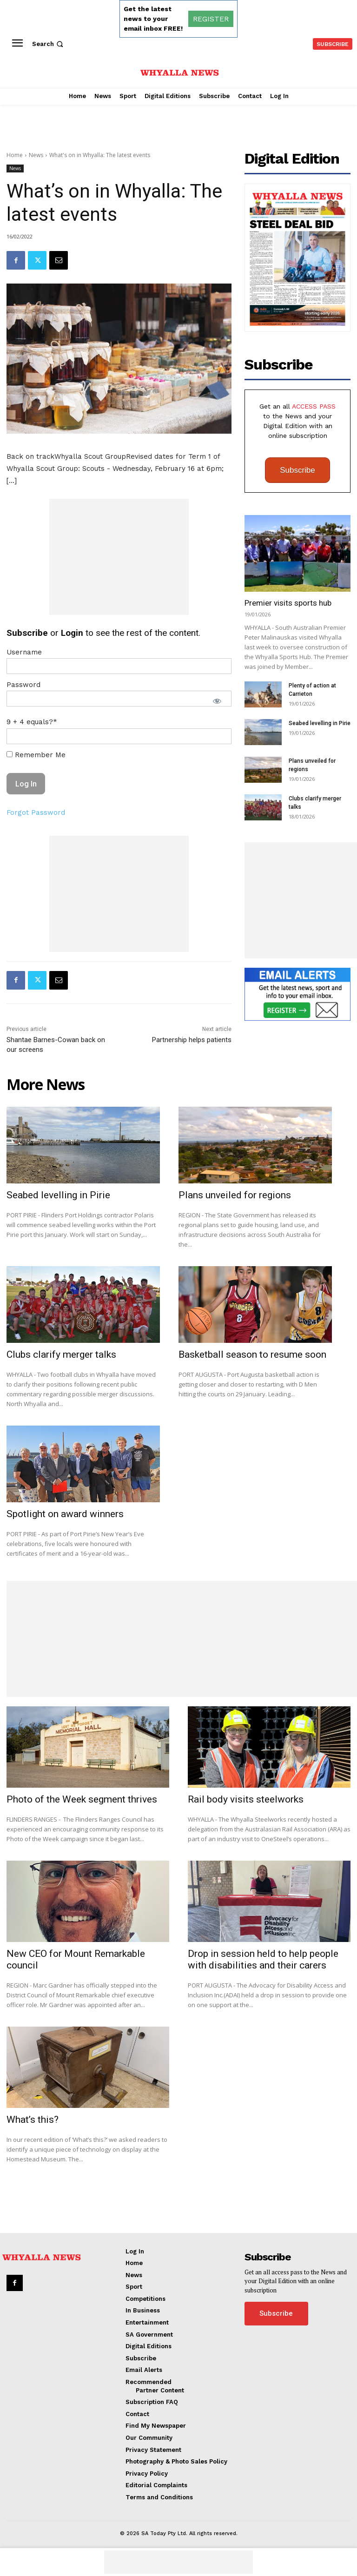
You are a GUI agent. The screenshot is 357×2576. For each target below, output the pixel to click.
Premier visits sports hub (288, 603)
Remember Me (36, 755)
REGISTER (211, 18)
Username (24, 652)
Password (23, 684)
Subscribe (297, 470)
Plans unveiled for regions (234, 1195)
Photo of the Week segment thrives (82, 1799)
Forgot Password (36, 812)
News (36, 155)
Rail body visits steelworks (246, 1799)
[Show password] (217, 701)
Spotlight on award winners (65, 1513)
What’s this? (33, 2119)
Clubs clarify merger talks (61, 1354)
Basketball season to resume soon (252, 1354)
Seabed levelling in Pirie (319, 723)
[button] (48, 44)
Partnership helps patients (191, 1040)
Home (15, 155)
